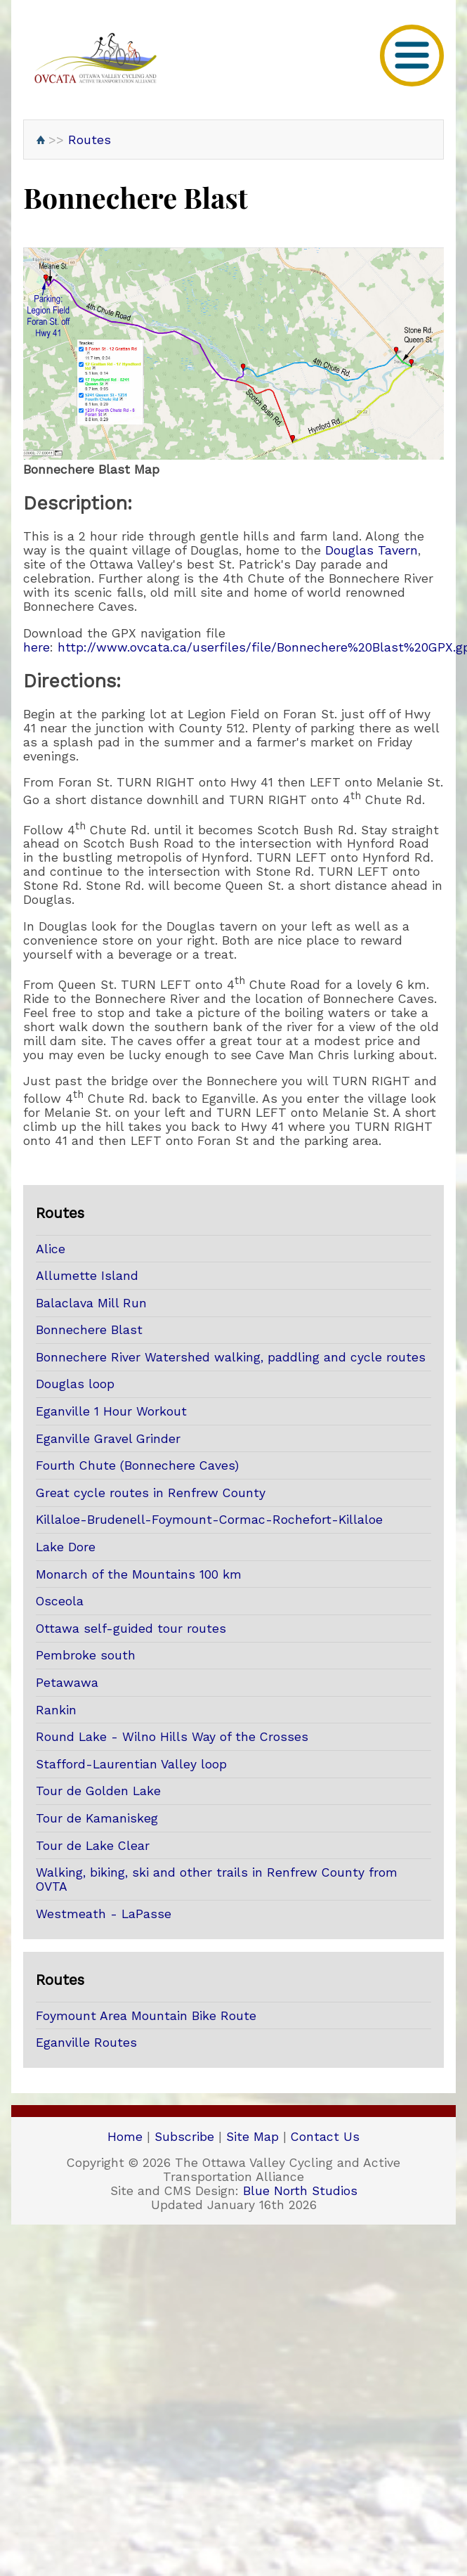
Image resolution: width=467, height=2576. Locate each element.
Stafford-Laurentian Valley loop (131, 1764)
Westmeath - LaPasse (103, 1914)
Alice (50, 1249)
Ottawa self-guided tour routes (131, 1629)
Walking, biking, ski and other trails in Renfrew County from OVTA (216, 1879)
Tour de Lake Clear (93, 1846)
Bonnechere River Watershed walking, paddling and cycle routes (231, 1357)
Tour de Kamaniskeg (97, 1818)
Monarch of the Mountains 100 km (139, 1574)
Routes (89, 140)
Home (125, 2137)
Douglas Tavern (371, 550)
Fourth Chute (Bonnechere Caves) (137, 1465)
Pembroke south (86, 1655)
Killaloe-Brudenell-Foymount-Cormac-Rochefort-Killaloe (209, 1520)
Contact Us (325, 2137)
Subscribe (184, 2137)
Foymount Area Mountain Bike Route (146, 2016)
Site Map (252, 2137)
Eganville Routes (86, 2042)
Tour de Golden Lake (98, 1791)
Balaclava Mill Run (91, 1303)
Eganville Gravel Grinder (108, 1439)
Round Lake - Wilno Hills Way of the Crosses (172, 1737)
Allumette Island (87, 1276)
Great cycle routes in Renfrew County (150, 1493)
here (36, 647)
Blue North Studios (300, 2191)
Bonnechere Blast (89, 1330)
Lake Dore (66, 1547)
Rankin (56, 1710)
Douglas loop (75, 1384)
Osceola (60, 1601)
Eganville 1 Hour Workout (111, 1411)
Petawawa (67, 1683)
